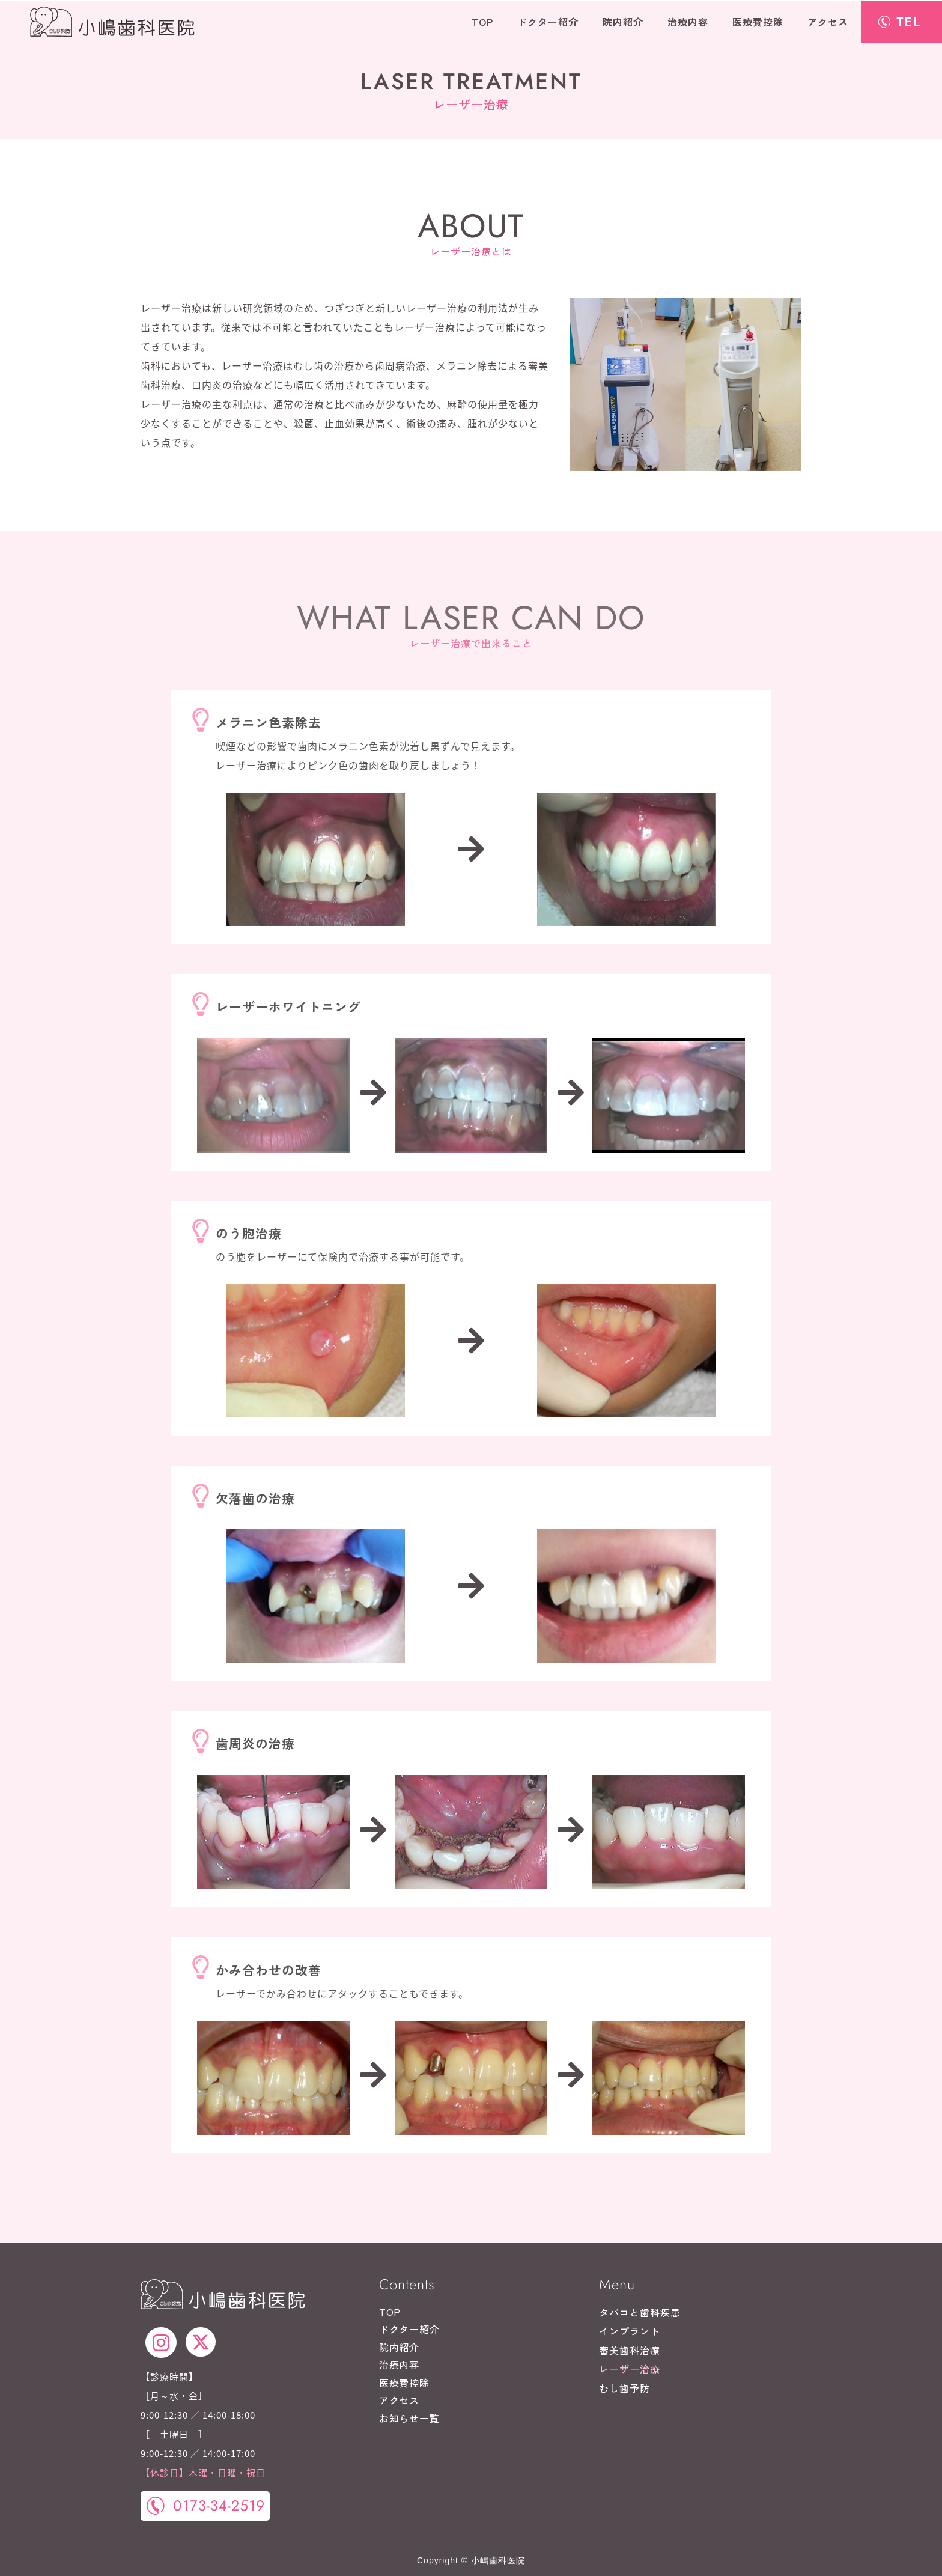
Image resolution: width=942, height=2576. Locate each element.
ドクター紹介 (548, 21)
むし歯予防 (624, 2388)
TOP (482, 21)
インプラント (629, 2331)
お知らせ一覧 (409, 2418)
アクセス (827, 21)
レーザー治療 (629, 2368)
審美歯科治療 (629, 2350)
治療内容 (687, 21)
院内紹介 (623, 21)
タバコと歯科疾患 (640, 2312)
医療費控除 (757, 21)
